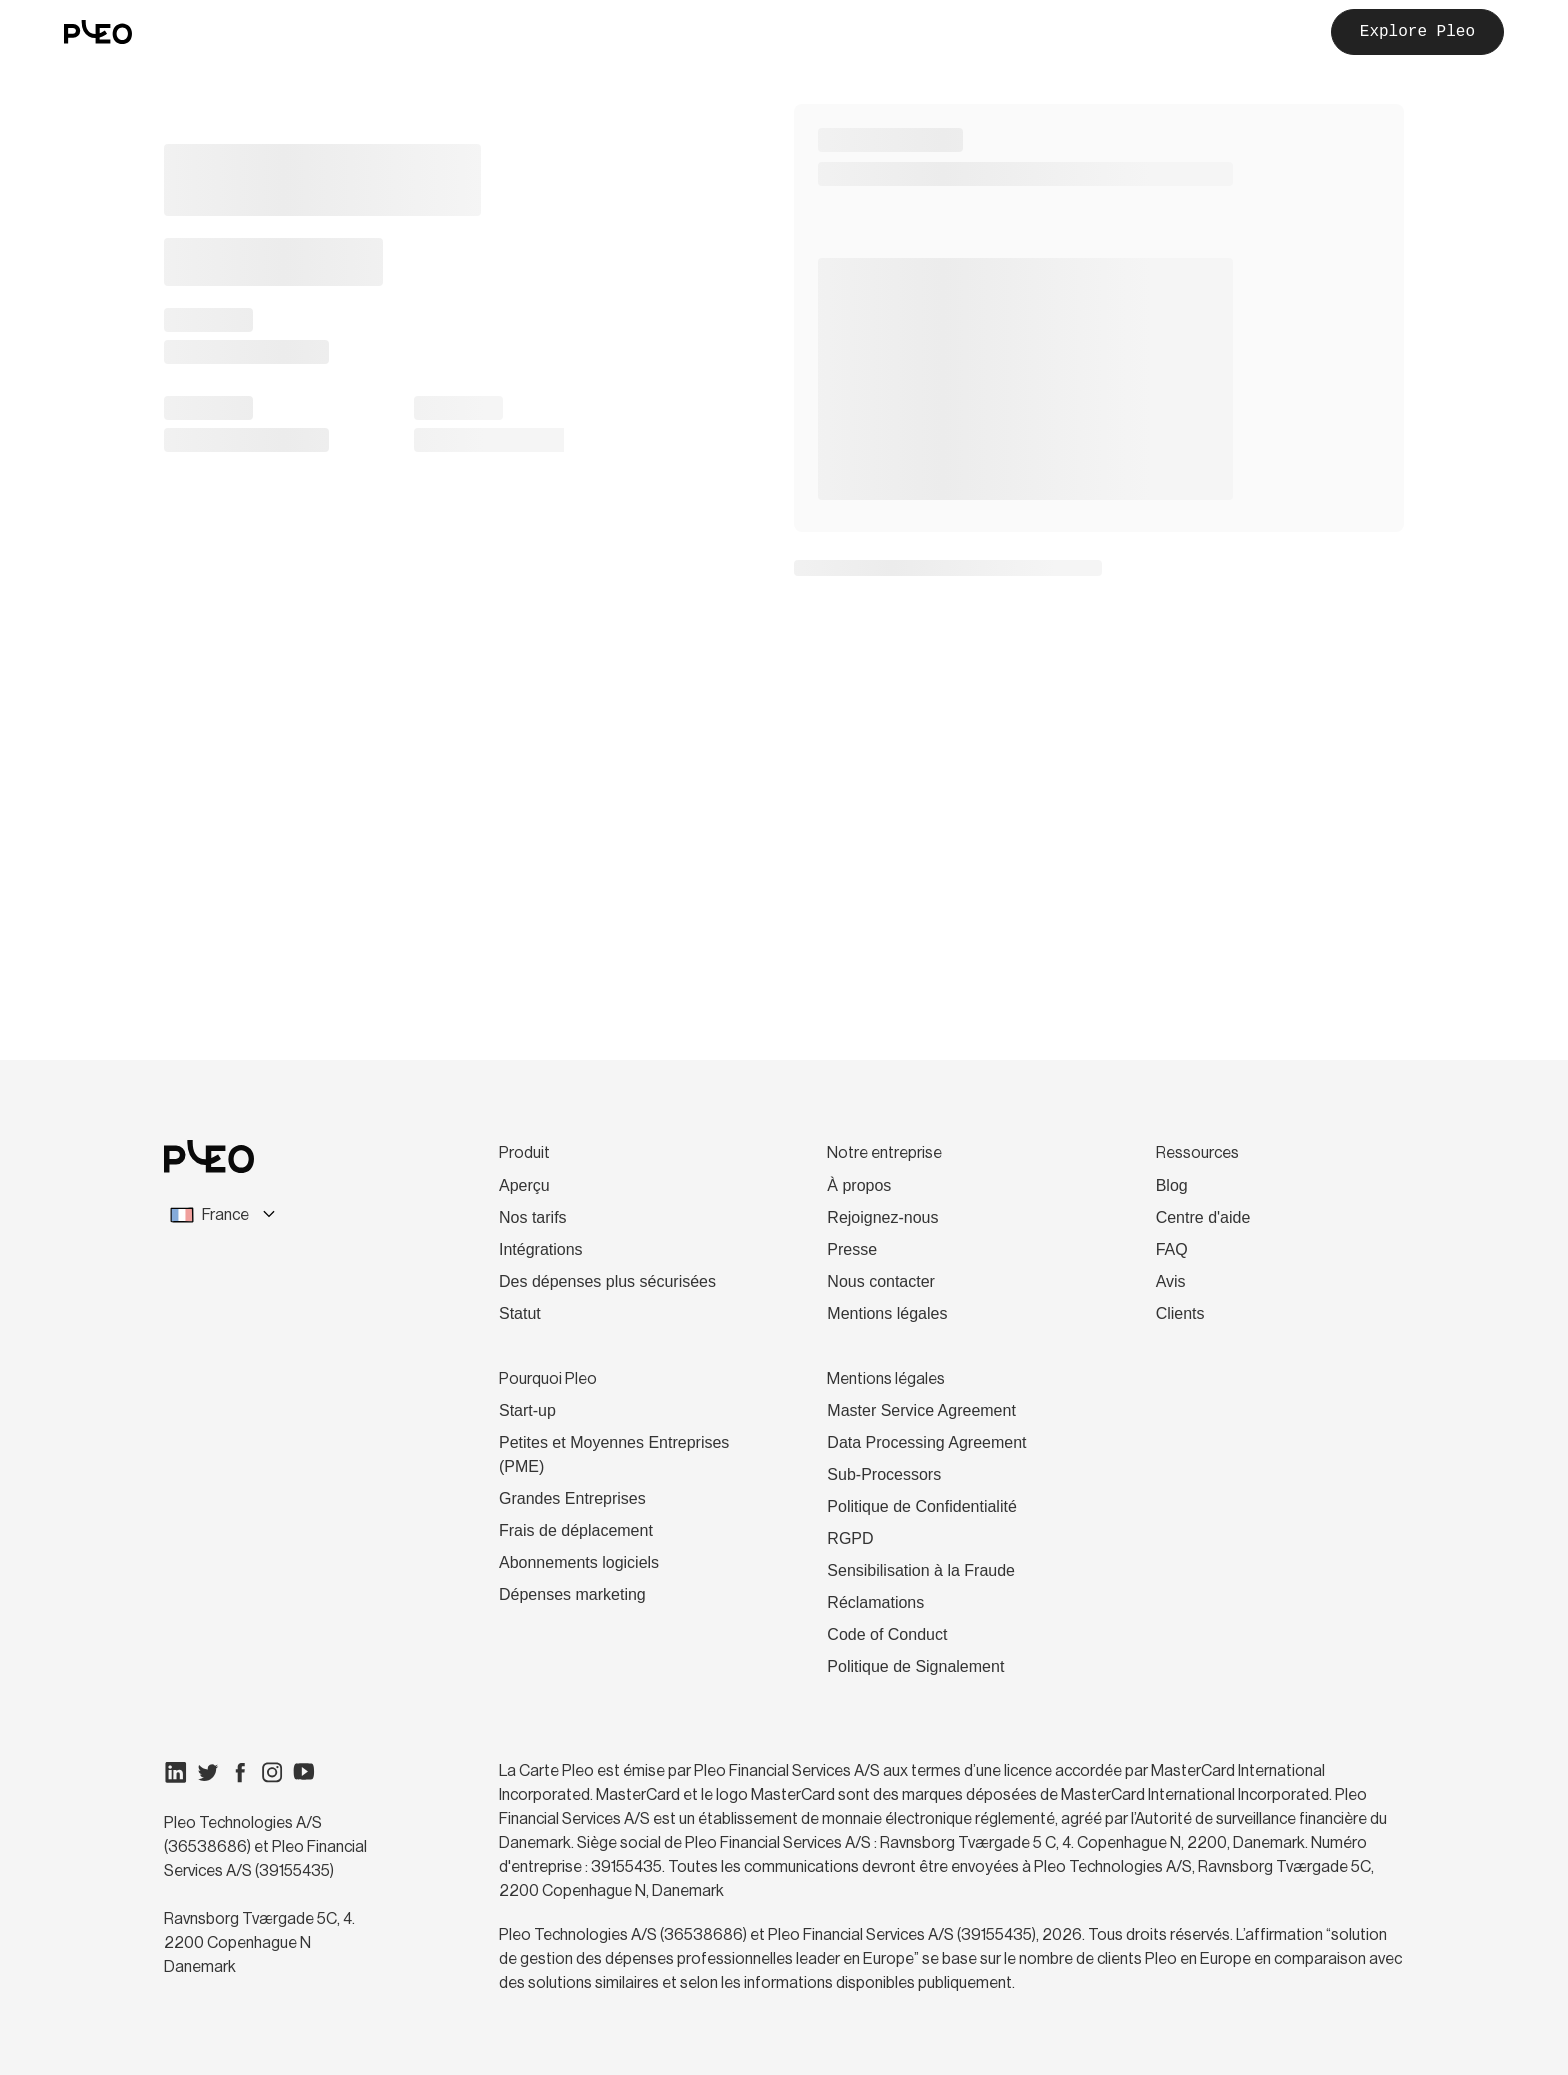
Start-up (527, 1410)
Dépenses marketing (572, 1594)
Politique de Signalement (915, 1666)
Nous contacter (881, 1281)
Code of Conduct (887, 1634)
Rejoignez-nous (882, 1217)
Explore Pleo (1417, 32)
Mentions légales (887, 1313)
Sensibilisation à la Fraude (921, 1570)
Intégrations (541, 1249)
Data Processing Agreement (926, 1442)
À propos (859, 1185)
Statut (520, 1313)
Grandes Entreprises (572, 1498)
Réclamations (875, 1602)
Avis (1171, 1281)
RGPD (850, 1538)
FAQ (1172, 1249)
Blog (1172, 1185)
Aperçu (524, 1185)
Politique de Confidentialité (921, 1506)
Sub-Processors (884, 1474)
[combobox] (281, 1215)
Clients (1180, 1313)
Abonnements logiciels (579, 1562)
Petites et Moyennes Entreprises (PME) (614, 1454)
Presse (852, 1249)
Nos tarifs (533, 1217)
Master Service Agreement (921, 1410)
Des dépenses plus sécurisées (607, 1281)
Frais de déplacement (576, 1530)
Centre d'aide (1203, 1217)
